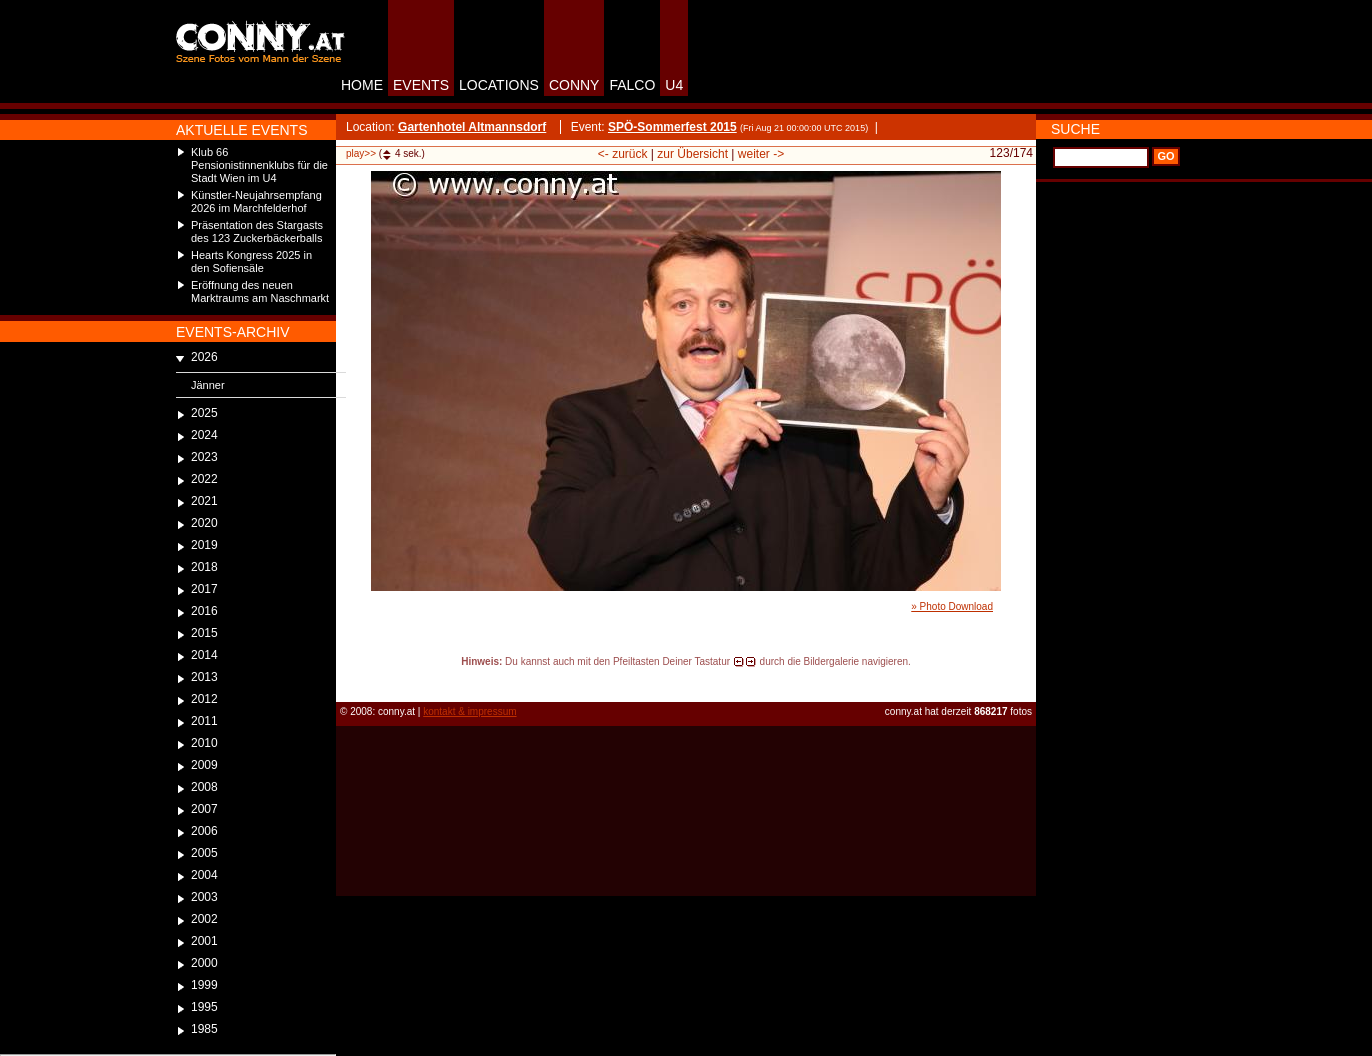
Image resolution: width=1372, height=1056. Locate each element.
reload (352, 680)
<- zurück (623, 154)
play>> (361, 153)
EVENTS (421, 85)
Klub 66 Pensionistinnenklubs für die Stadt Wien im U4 (259, 165)
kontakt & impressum (469, 711)
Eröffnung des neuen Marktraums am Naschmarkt (260, 291)
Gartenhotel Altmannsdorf (472, 127)
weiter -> (761, 154)
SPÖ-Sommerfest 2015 (672, 127)
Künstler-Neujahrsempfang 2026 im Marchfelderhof (256, 201)
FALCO (632, 85)
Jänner (208, 385)
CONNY (574, 85)
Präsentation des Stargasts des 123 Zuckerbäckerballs (257, 231)
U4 (674, 85)
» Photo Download (952, 606)
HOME (362, 85)
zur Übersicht (692, 154)
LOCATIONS (499, 85)
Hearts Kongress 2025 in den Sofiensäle (251, 261)
